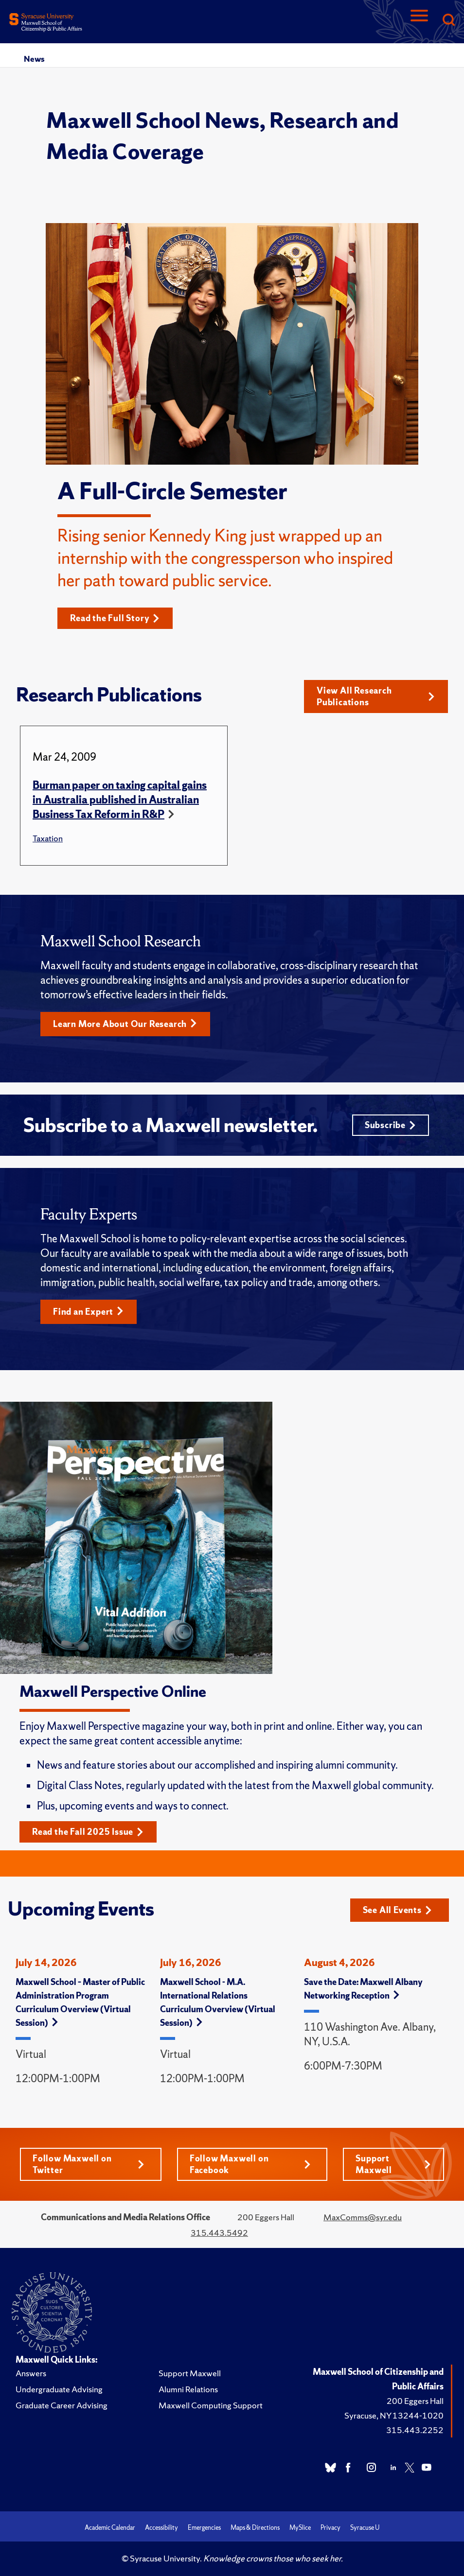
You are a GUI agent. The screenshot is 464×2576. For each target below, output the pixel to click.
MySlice (300, 2528)
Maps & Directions (255, 2528)
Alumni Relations (188, 2389)
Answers (31, 2373)
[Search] (448, 20)
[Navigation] (419, 20)
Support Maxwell (393, 2164)
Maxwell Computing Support (211, 2405)
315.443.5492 (219, 2232)
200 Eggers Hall (415, 2400)
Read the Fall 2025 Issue (87, 1831)
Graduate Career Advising (61, 2405)
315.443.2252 (415, 2430)
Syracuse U (364, 2528)
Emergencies (204, 2528)
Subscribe (390, 1125)
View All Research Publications (376, 696)
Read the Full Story (115, 618)
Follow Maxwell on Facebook (250, 2164)
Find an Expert (88, 1311)
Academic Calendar (110, 2528)
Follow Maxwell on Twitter (88, 2164)
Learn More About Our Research (125, 1023)
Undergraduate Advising (59, 2389)
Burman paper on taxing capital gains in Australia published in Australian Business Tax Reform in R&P (120, 799)
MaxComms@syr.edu (362, 2217)
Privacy (330, 2528)
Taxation (48, 838)
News (34, 58)
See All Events (397, 1909)
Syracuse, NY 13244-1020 (394, 2415)
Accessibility (161, 2528)
